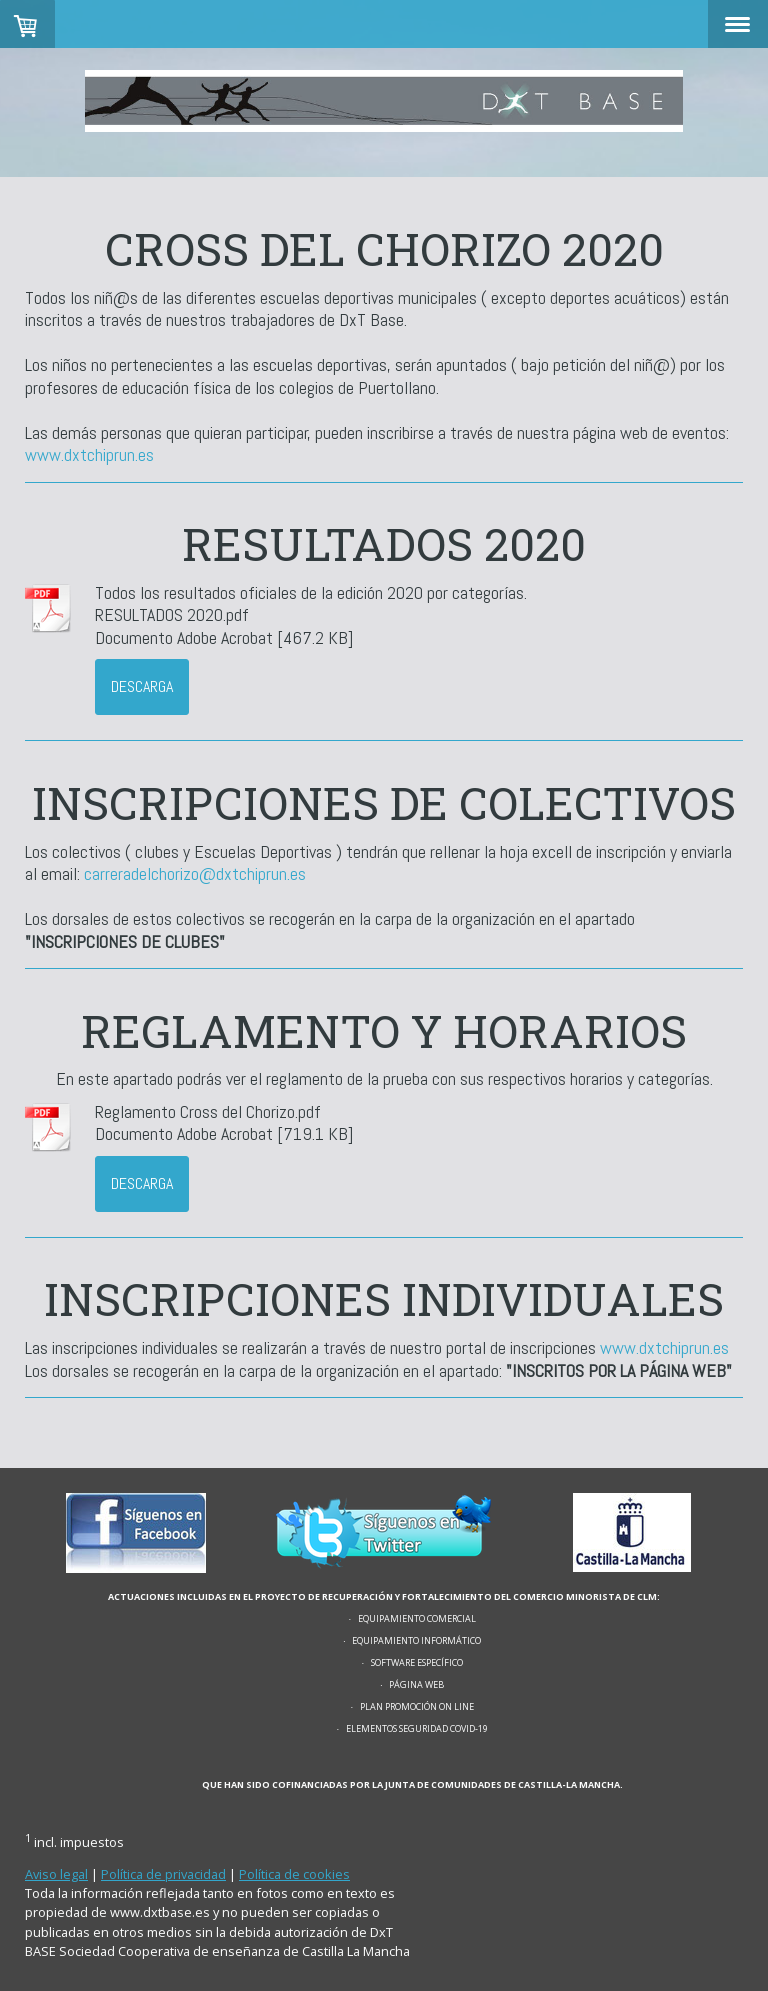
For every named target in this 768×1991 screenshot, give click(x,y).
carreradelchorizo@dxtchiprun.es (197, 873)
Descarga (142, 686)
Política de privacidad (163, 1874)
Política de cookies (294, 1874)
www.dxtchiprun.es (91, 454)
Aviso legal (56, 1874)
